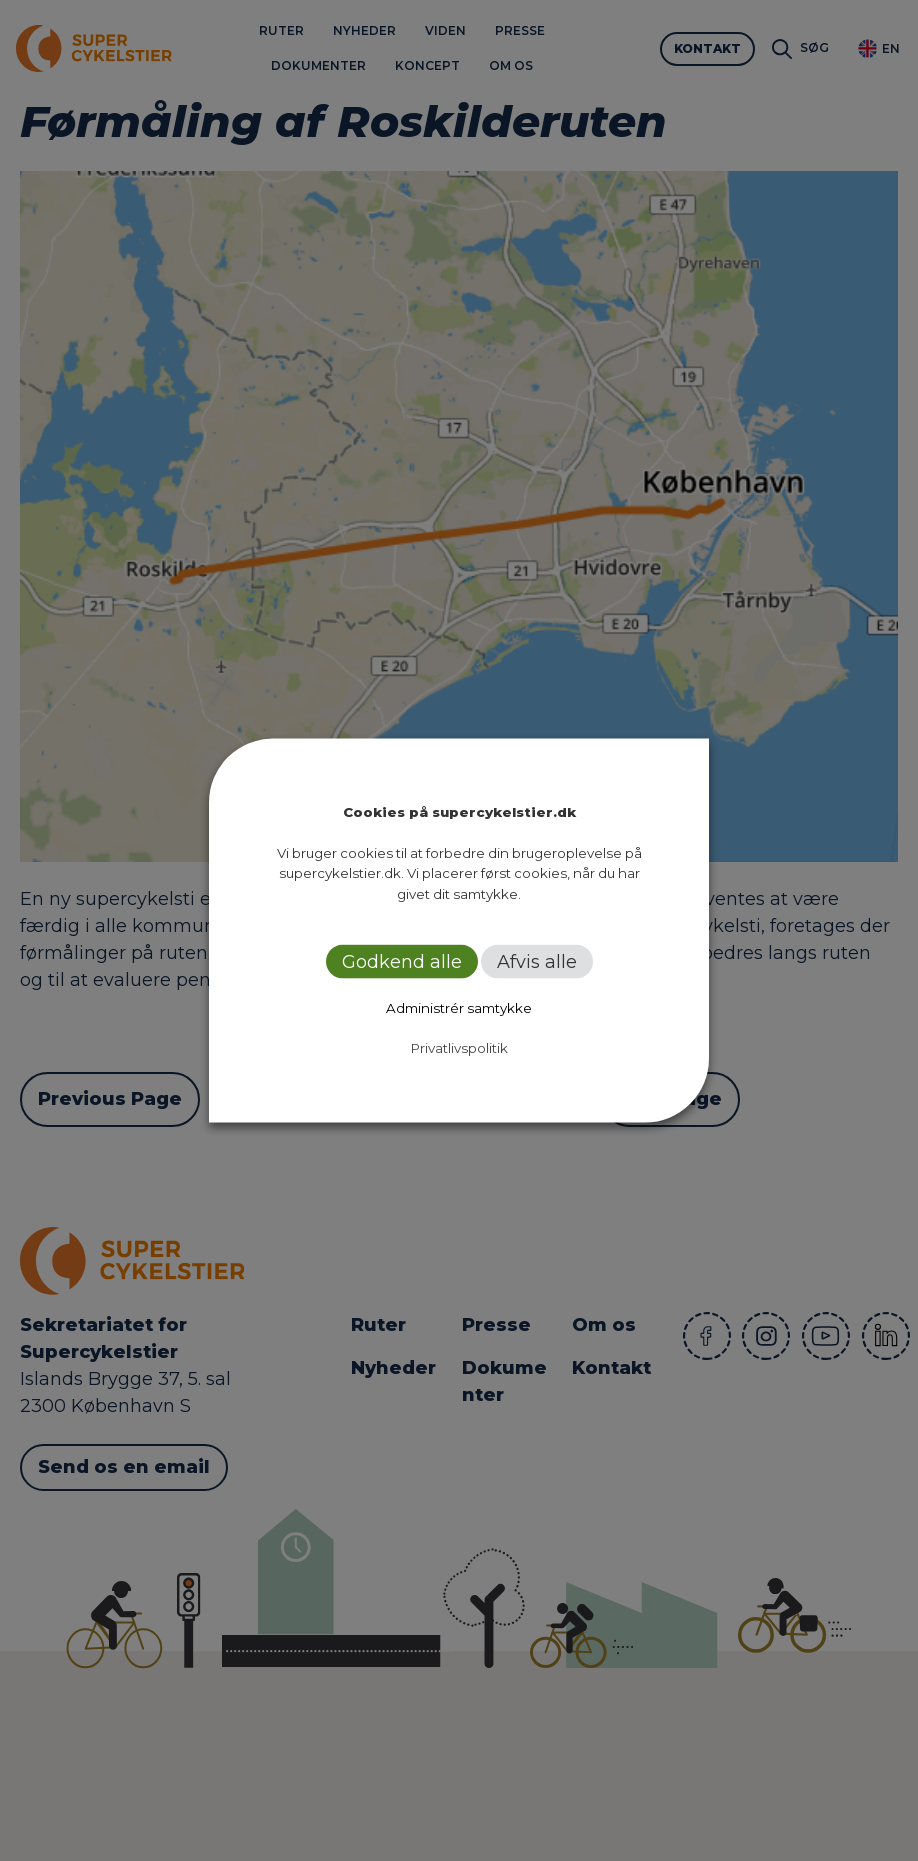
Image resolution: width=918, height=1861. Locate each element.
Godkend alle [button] (402, 962)
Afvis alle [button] (537, 962)
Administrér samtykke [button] (459, 1008)
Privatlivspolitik (459, 1048)
